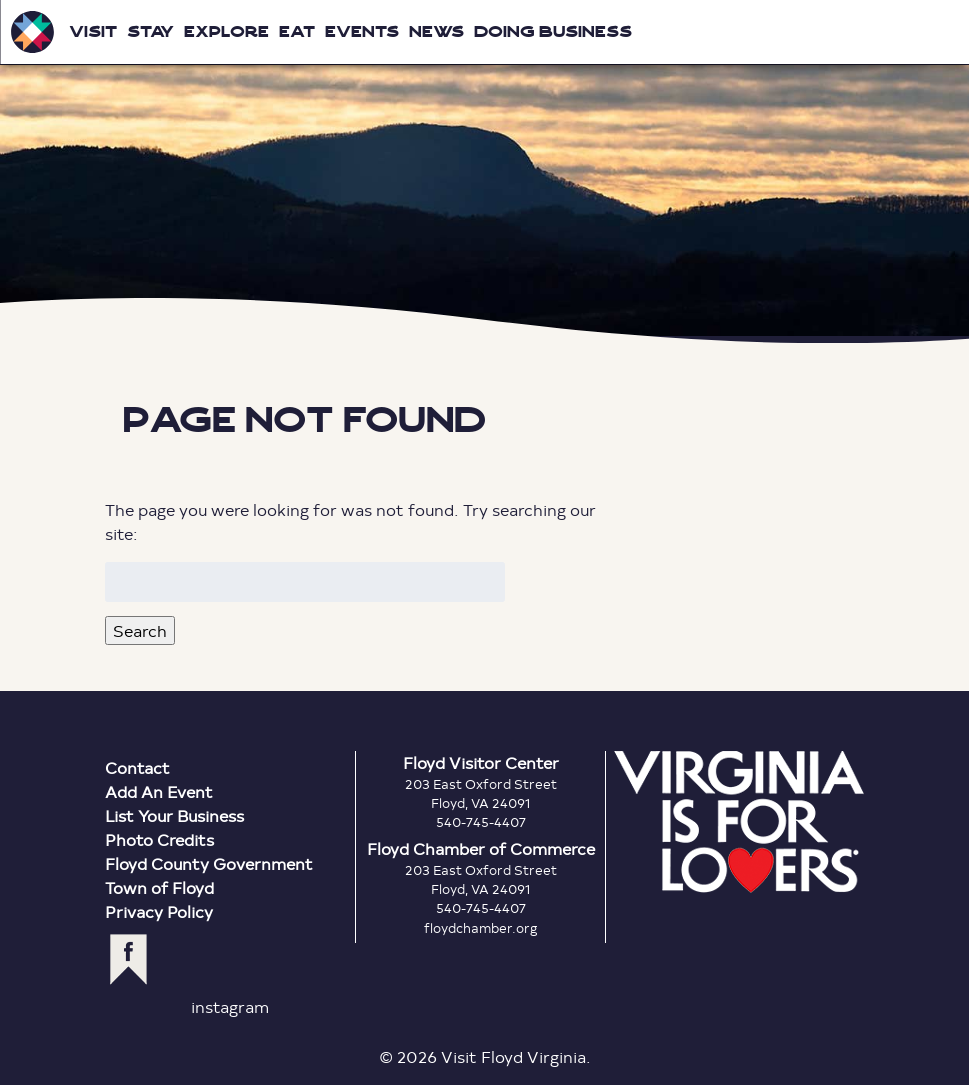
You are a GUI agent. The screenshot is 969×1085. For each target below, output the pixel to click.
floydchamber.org (481, 928)
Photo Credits (159, 839)
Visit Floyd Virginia (32, 32)
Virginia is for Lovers (739, 822)
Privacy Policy (159, 911)
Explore (226, 31)
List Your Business (174, 815)
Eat (297, 31)
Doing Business (553, 31)
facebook (128, 959)
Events (362, 31)
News (436, 31)
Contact (137, 767)
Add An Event (159, 791)
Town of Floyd (159, 887)
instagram (230, 1006)
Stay (150, 31)
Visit (93, 31)
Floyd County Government (209, 863)
